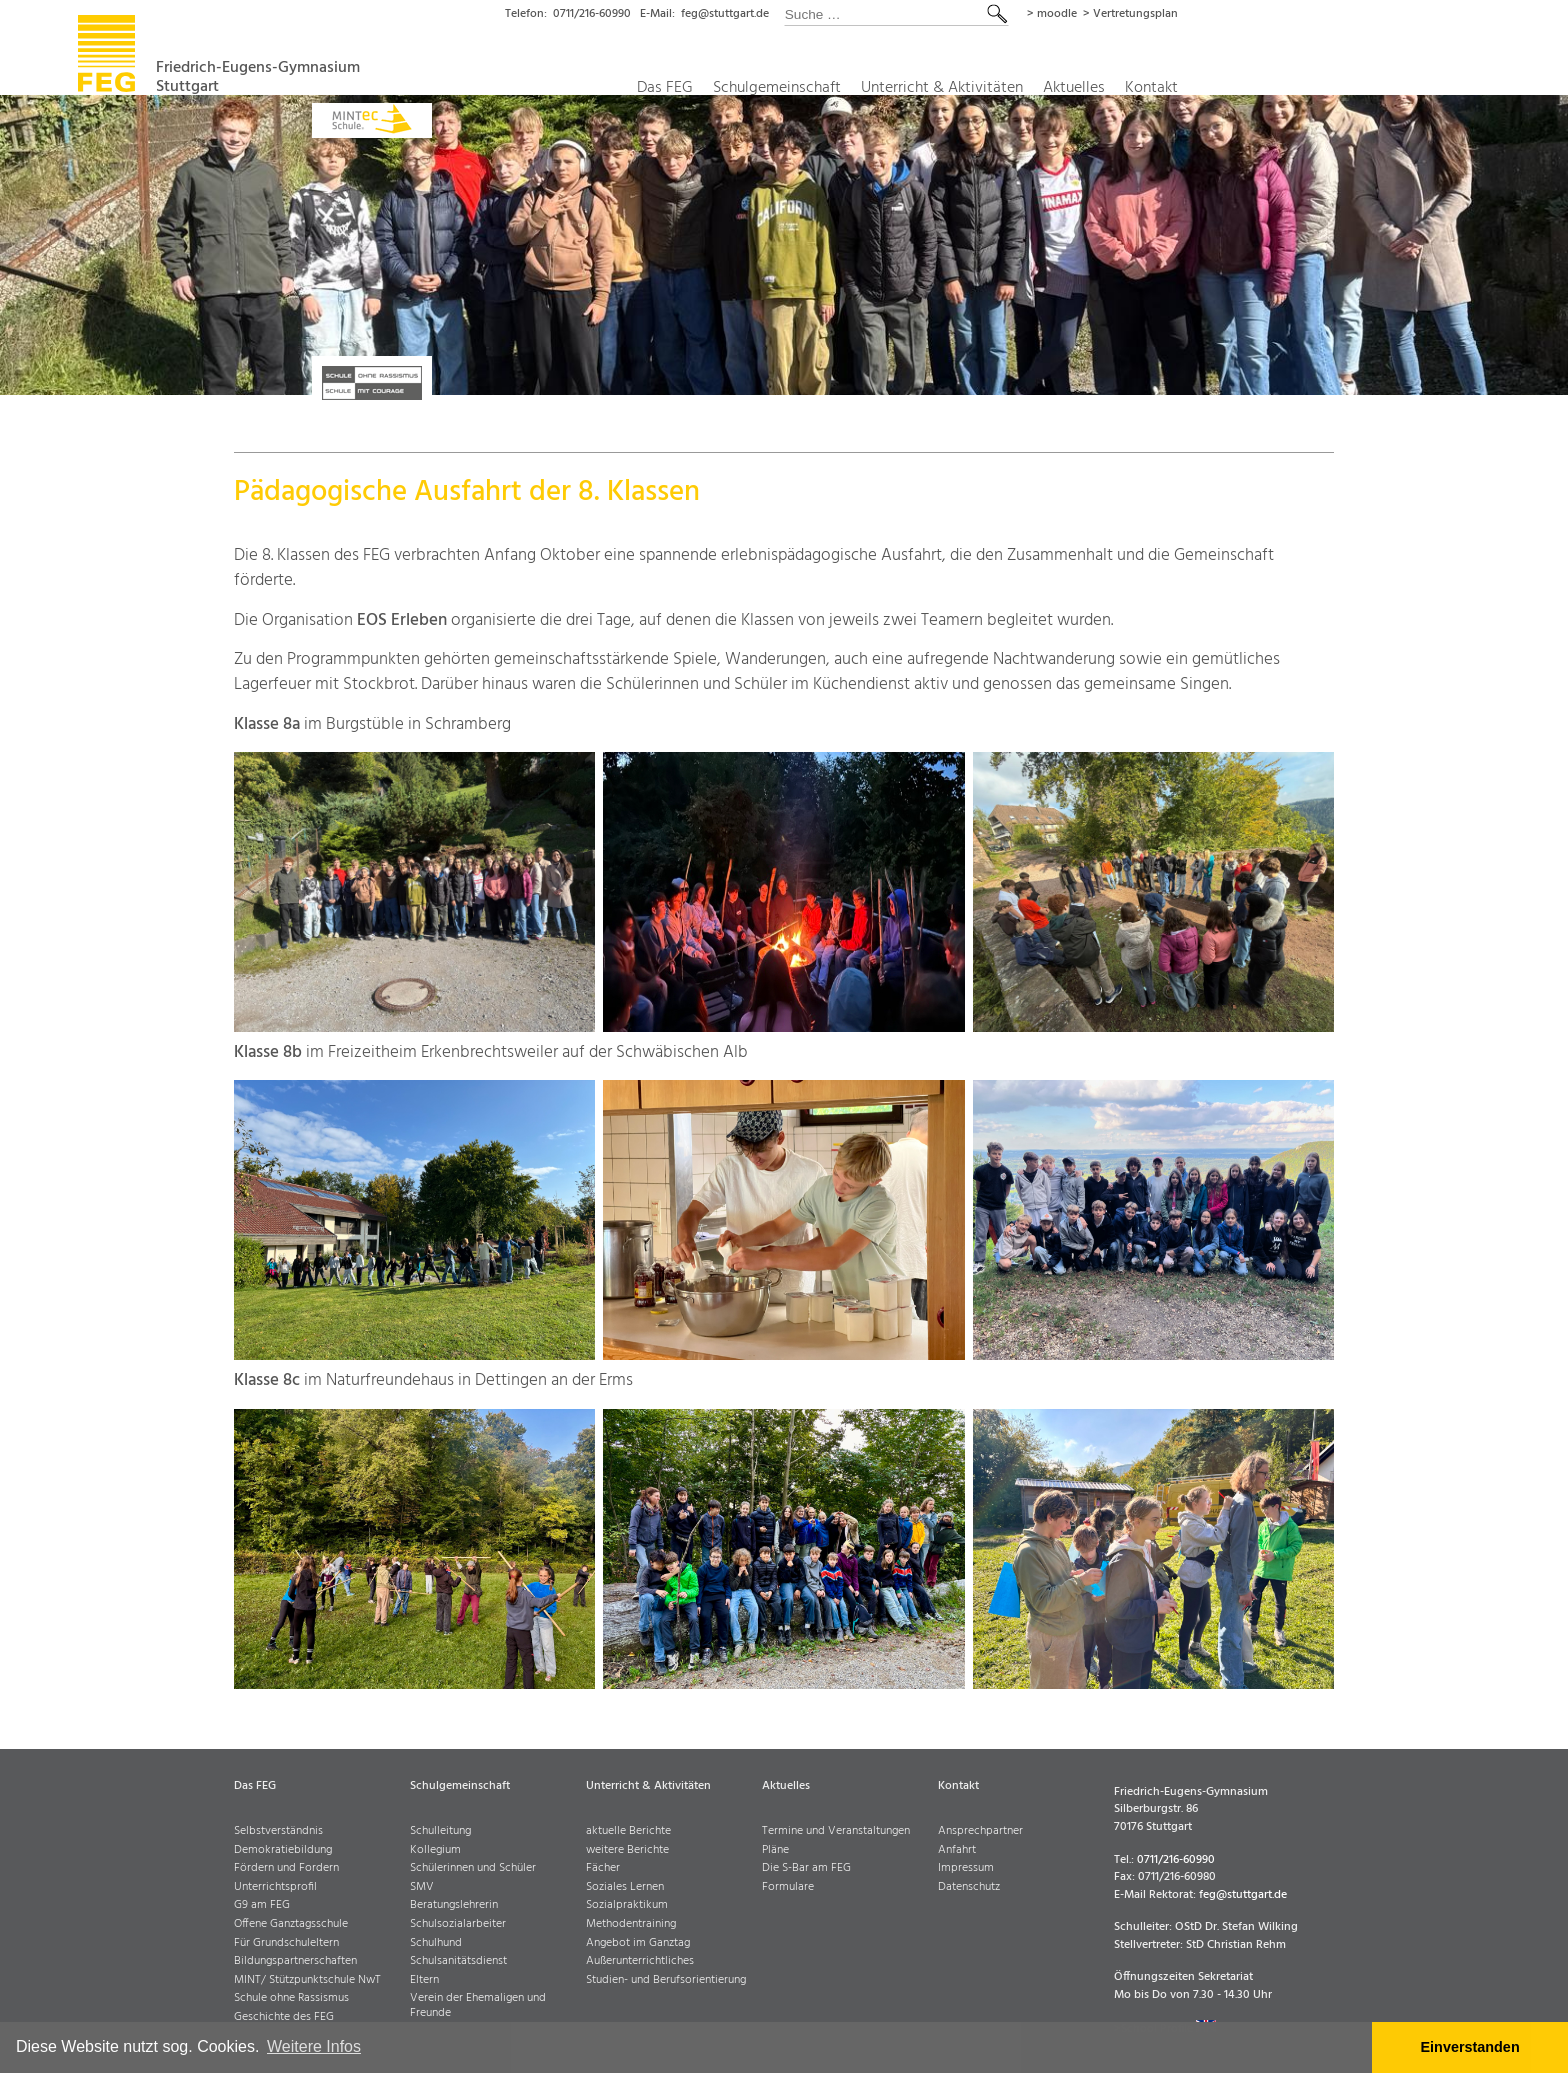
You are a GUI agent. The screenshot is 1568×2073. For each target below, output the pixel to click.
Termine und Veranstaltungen (836, 1831)
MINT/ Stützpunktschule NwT (307, 1980)
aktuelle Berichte (628, 1831)
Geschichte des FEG (284, 2017)
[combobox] (1044, 14)
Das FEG (794, 88)
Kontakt (1306, 88)
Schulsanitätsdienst (458, 1961)
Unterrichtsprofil (275, 1887)
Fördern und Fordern (286, 1868)
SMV (422, 1887)
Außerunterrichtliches (640, 1961)
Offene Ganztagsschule (291, 1924)
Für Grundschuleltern (286, 1943)
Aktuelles (1224, 88)
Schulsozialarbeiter (458, 1924)
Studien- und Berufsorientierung (666, 1980)
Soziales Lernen (625, 1887)
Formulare (788, 1887)
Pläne (775, 1850)
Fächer (603, 1868)
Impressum (966, 1868)
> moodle (1201, 14)
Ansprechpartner (980, 1831)
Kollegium (435, 1850)
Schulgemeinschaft (911, 88)
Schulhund (436, 1943)
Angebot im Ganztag (638, 1943)
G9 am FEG (262, 1905)
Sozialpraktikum (627, 1905)
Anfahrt (957, 1850)
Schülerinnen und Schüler (473, 1868)
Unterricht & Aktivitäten (1085, 88)
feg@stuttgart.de (868, 14)
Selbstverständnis (278, 1831)
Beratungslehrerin (454, 1905)
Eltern (424, 1980)
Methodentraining (631, 1924)
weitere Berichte (627, 1850)
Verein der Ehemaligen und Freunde (478, 2005)
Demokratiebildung (283, 1850)
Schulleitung (440, 1831)
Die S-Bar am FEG (806, 1868)
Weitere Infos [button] (314, 2046)
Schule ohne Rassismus (291, 1998)
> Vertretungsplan (1284, 14)
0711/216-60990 (725, 14)
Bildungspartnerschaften (295, 1961)
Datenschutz (969, 1887)
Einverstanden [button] (1470, 2047)
